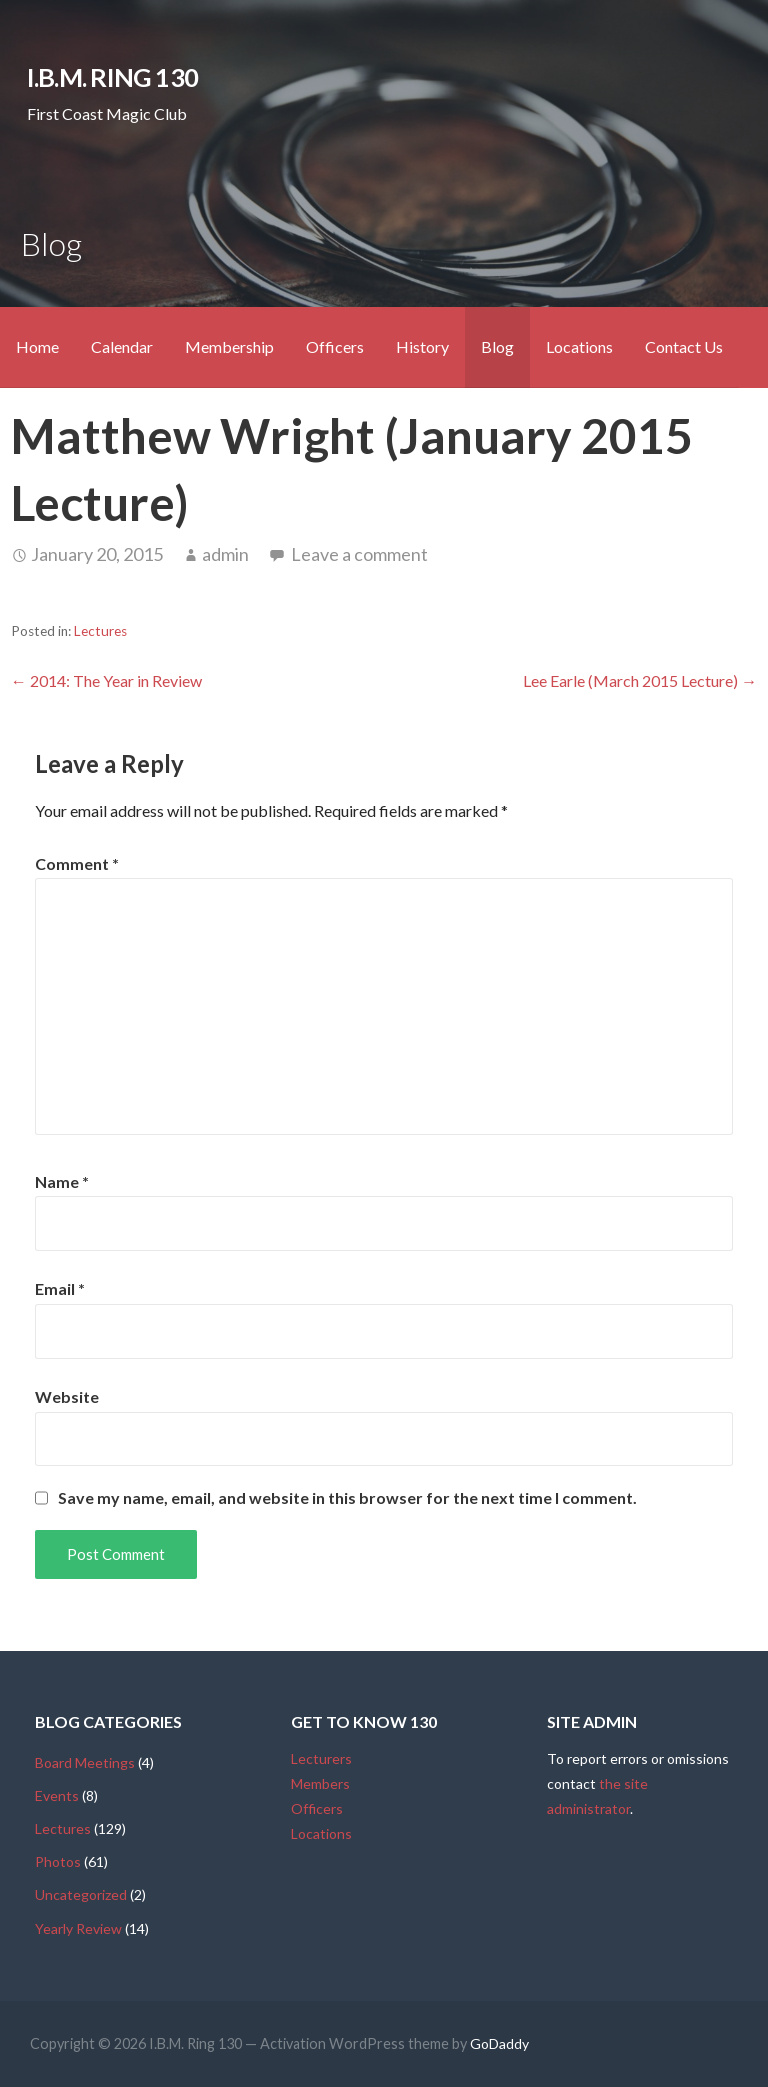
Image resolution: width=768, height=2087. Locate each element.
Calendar (122, 346)
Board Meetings (85, 1762)
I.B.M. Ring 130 (112, 77)
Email (60, 1288)
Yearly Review (78, 1928)
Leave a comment (359, 554)
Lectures (100, 631)
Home (37, 346)
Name (62, 1181)
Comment (77, 863)
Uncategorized (81, 1894)
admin (225, 554)
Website (67, 1396)
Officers (335, 346)
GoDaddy (499, 2043)
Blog (497, 346)
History (422, 346)
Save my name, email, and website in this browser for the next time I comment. (347, 1498)
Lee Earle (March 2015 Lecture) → (640, 680)
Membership (229, 346)
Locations (579, 346)
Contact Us (684, 346)
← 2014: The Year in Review (106, 680)
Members (320, 1783)
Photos (58, 1861)
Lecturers (321, 1758)
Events (57, 1795)
